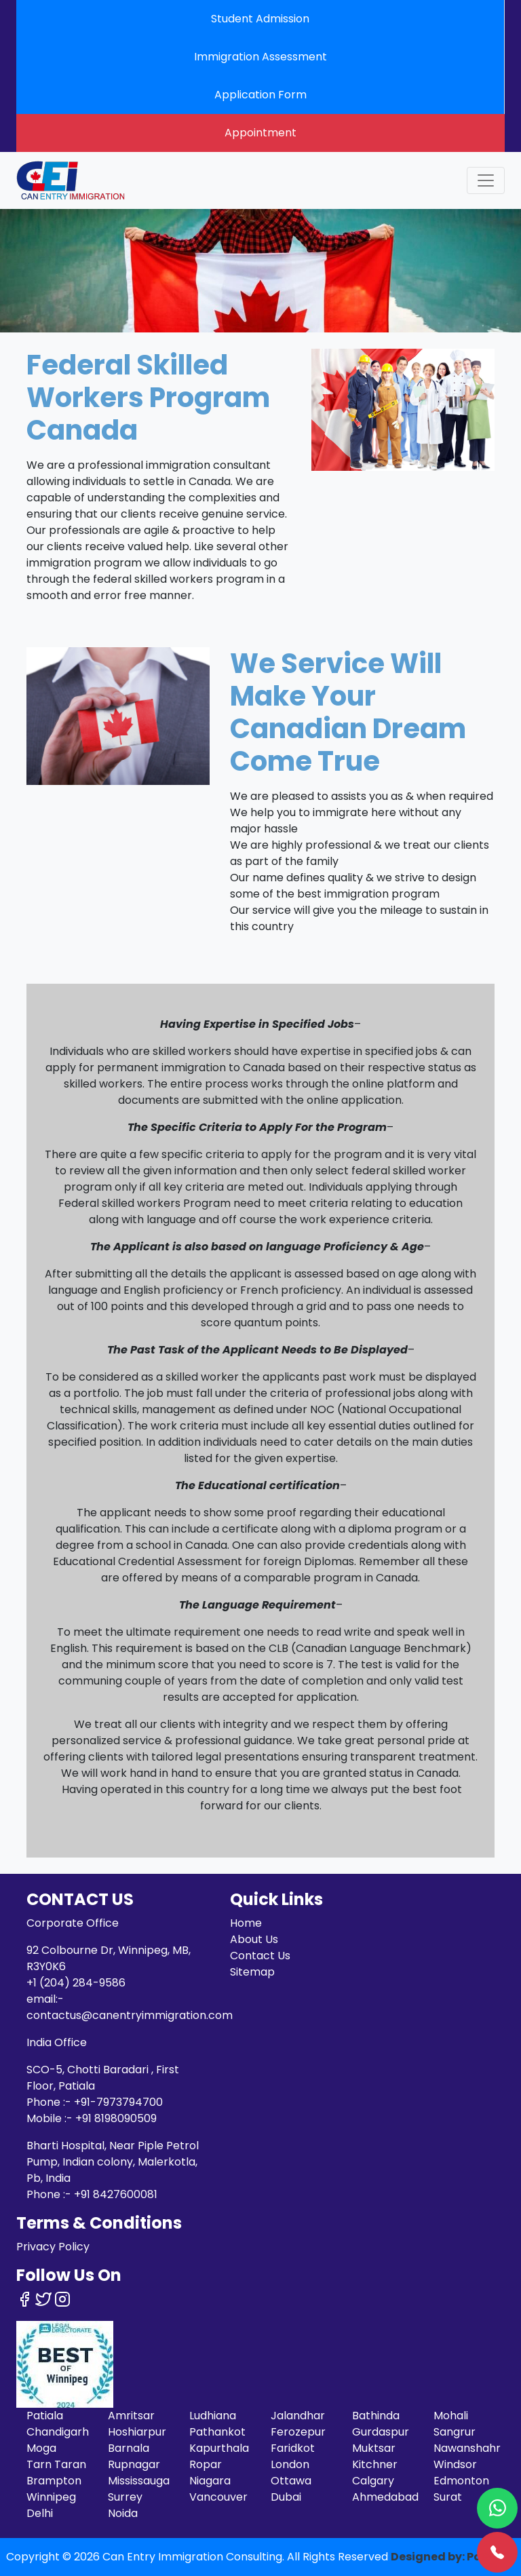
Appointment (260, 132)
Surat (447, 2497)
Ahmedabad (385, 2497)
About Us (254, 1939)
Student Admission (260, 18)
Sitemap (252, 1972)
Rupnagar (134, 2464)
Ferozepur (298, 2432)
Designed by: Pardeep (453, 2556)
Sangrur (454, 2432)
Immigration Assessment (260, 56)
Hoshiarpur (137, 2432)
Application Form (260, 94)
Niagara (210, 2480)
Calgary (373, 2480)
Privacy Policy (53, 2246)
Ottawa (291, 2480)
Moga (41, 2448)
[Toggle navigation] (486, 180)
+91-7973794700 (118, 2102)
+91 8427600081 (115, 2194)
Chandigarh (57, 2432)
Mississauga (139, 2480)
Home (246, 1923)
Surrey (125, 2497)
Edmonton (461, 2480)
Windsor (455, 2464)
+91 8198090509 (116, 2118)
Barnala (128, 2448)
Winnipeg (51, 2497)
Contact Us (260, 1955)
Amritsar (131, 2415)
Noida (123, 2513)
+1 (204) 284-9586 (76, 1983)
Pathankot (217, 2432)
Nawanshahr (467, 2448)
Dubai (286, 2497)
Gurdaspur (380, 2432)
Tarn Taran (56, 2464)
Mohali (450, 2415)
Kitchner (375, 2464)
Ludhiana (212, 2415)
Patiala (44, 2415)
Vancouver (218, 2497)
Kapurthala (219, 2448)
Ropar (205, 2464)
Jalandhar (298, 2415)
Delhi (39, 2513)
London (290, 2464)
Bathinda (376, 2415)
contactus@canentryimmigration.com (129, 2015)
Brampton (53, 2480)
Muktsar (373, 2448)
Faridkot (293, 2448)
